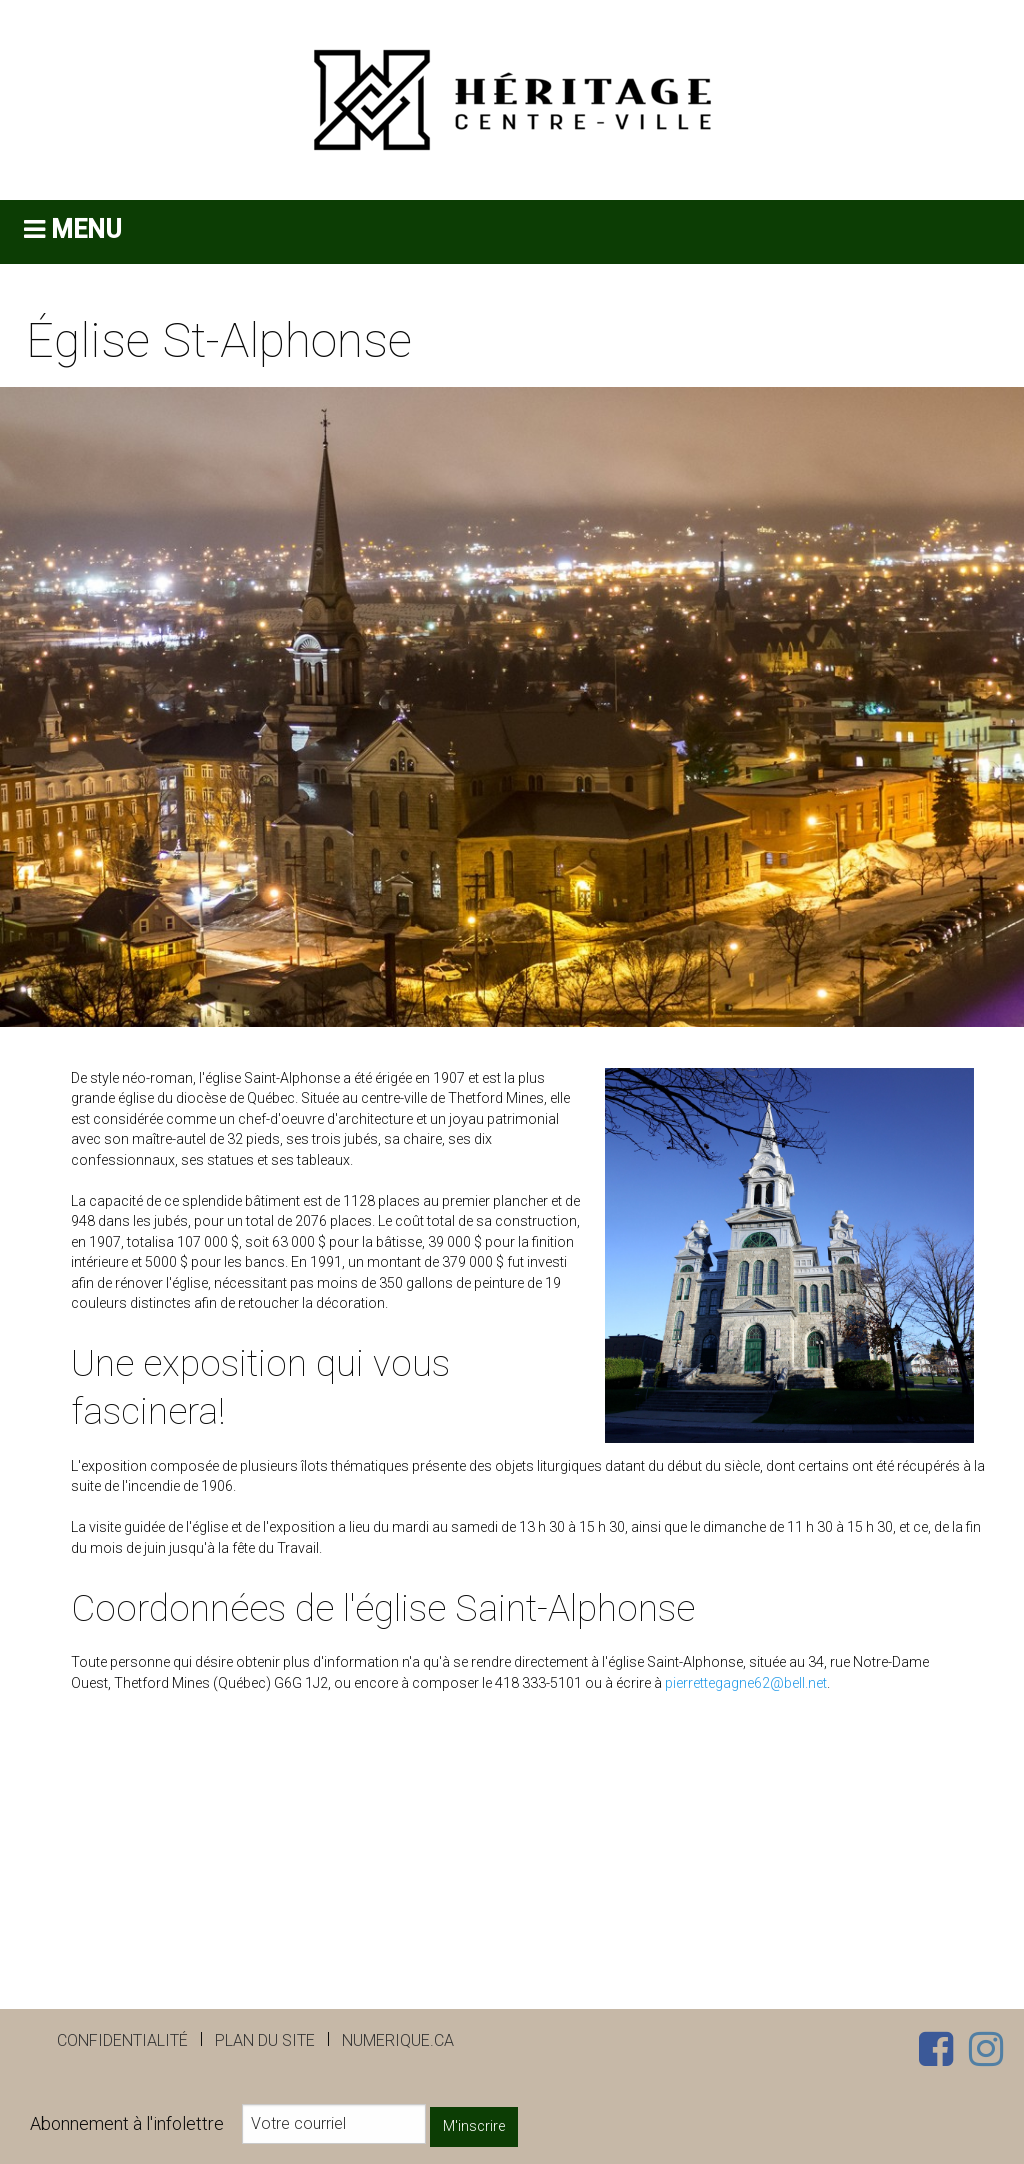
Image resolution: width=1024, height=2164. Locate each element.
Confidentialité (122, 2040)
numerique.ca (398, 2040)
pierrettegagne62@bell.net (746, 1683)
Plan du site (265, 2040)
